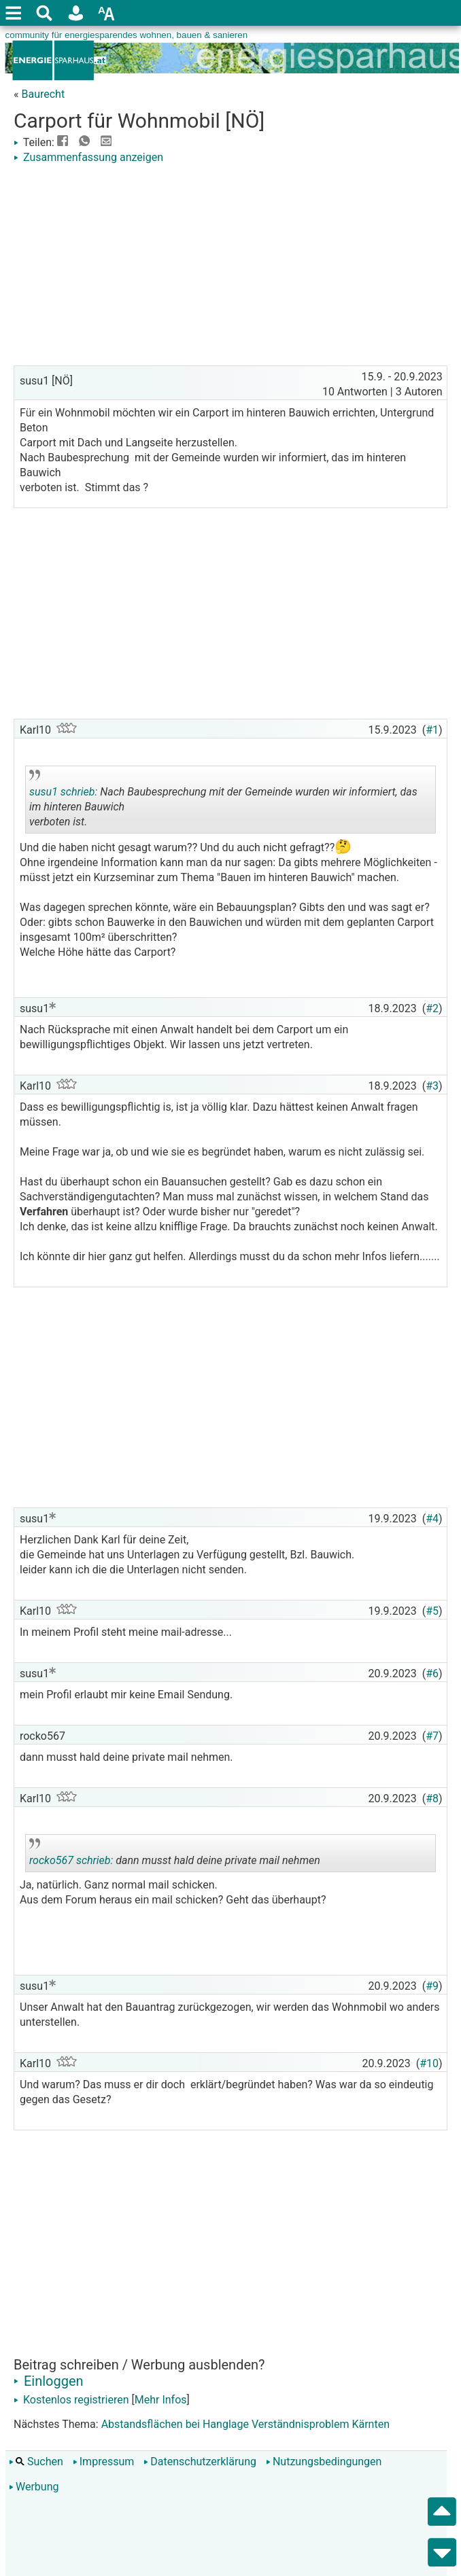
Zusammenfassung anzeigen (88, 157)
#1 (432, 729)
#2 (432, 1008)
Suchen (36, 2461)
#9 (432, 1986)
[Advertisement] (230, 267)
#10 (429, 2063)
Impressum (104, 2461)
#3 (432, 1085)
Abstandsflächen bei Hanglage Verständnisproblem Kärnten (245, 2424)
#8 (432, 1798)
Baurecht (43, 94)
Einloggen (49, 2381)
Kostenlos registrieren (71, 2399)
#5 (432, 1611)
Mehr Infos (161, 2399)
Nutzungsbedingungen (323, 2461)
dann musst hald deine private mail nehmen (174, 1855)
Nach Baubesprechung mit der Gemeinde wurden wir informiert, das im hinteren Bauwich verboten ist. (223, 802)
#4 (432, 1518)
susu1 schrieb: (63, 791)
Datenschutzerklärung (199, 2461)
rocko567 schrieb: (71, 1860)
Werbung (33, 2486)
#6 (432, 1673)
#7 (432, 1736)
